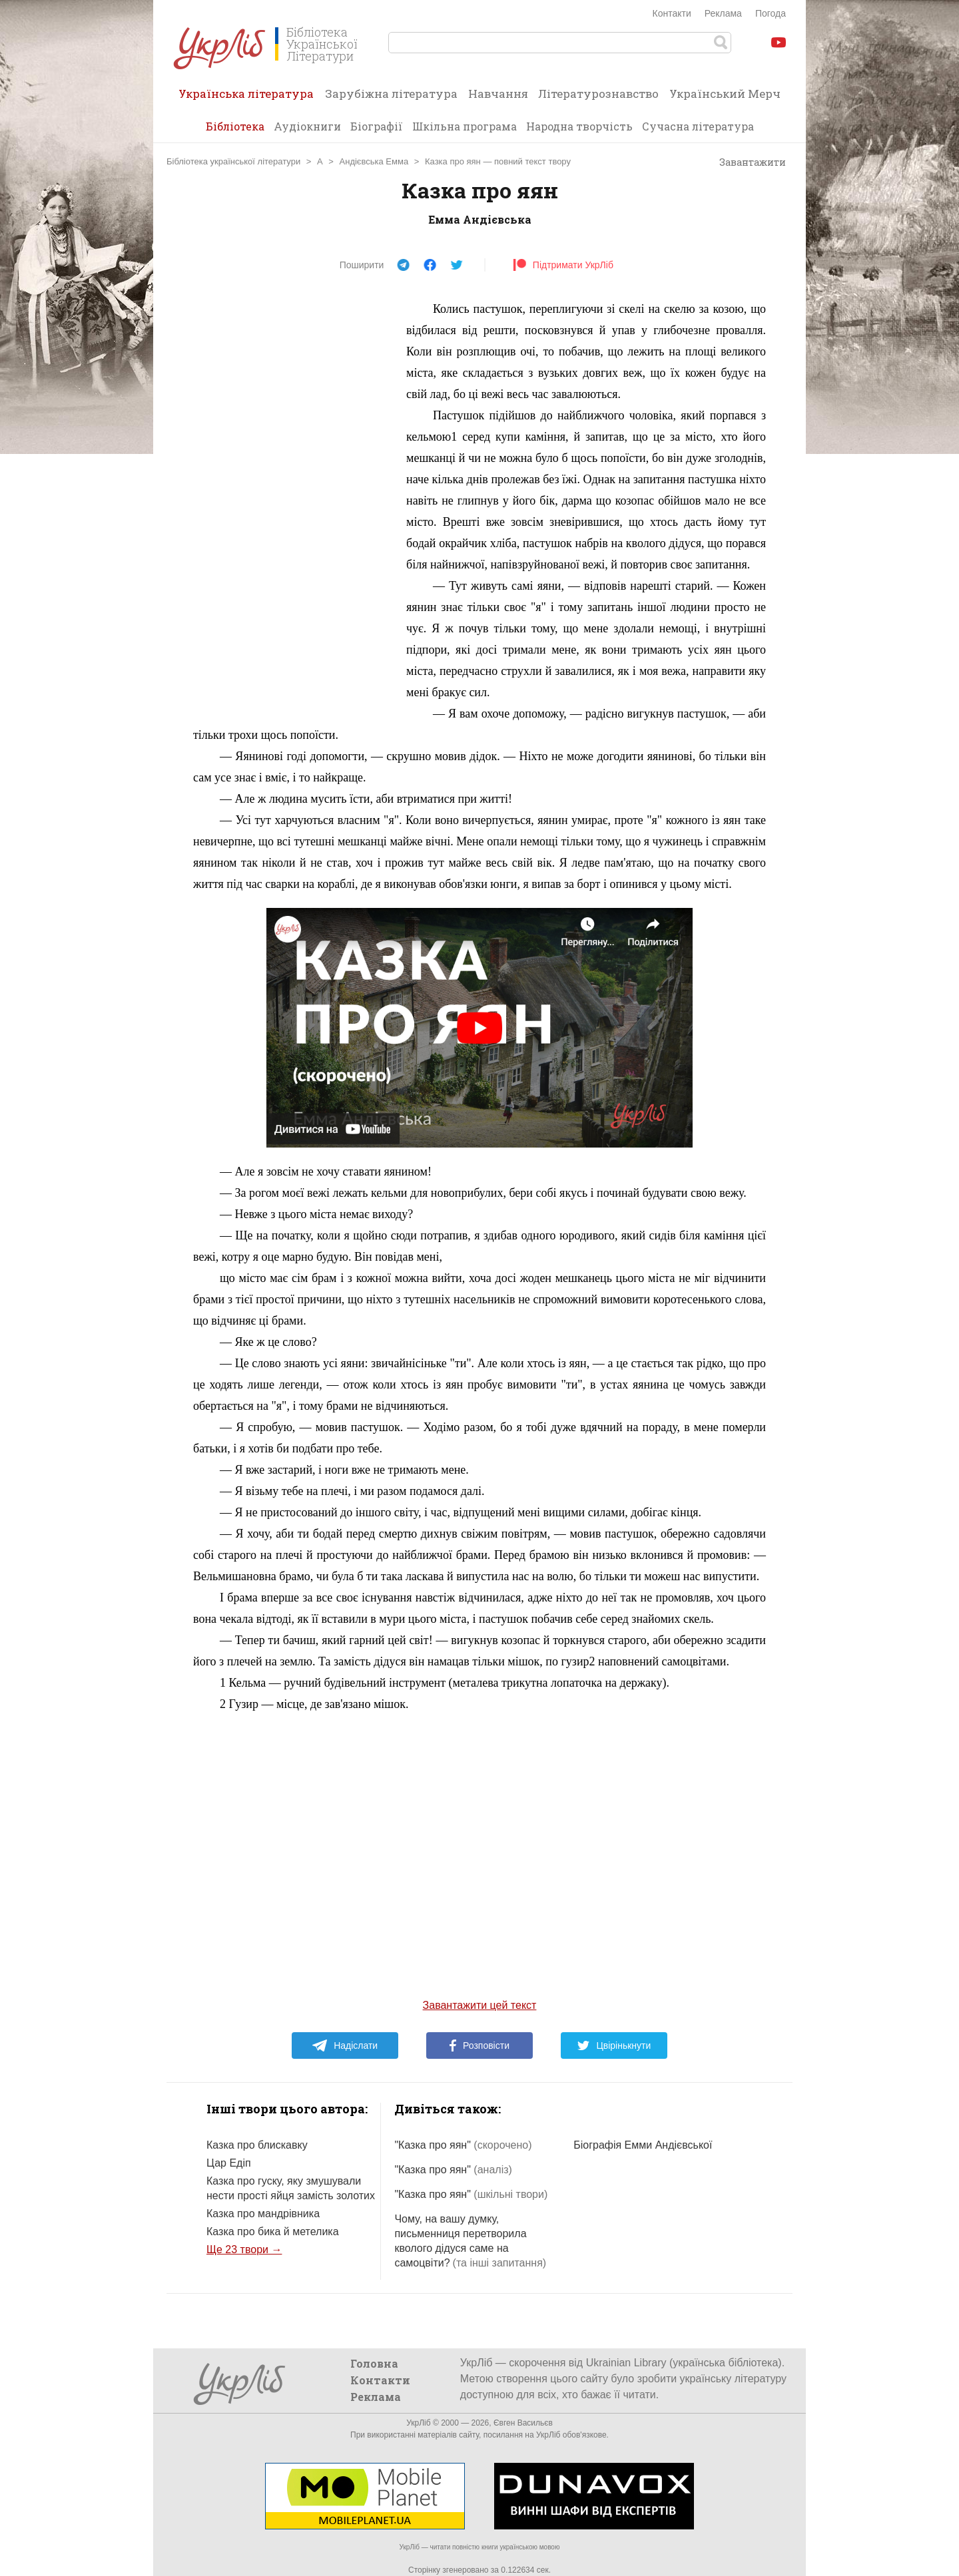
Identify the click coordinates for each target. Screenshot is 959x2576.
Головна (374, 2363)
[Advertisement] (293, 498)
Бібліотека (235, 126)
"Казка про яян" (462, 2145)
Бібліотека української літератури (233, 161)
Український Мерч (725, 93)
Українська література (246, 98)
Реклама (723, 13)
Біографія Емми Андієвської (642, 2145)
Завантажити (746, 162)
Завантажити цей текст (480, 2005)
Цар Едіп (228, 2163)
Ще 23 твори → (244, 2249)
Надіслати (345, 2045)
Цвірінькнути (614, 2045)
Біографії (376, 126)
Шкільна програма (464, 126)
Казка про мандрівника (263, 2213)
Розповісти (479, 2045)
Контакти (672, 13)
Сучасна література (698, 126)
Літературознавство (598, 93)
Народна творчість (579, 126)
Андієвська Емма (374, 161)
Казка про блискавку (257, 2145)
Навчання (498, 93)
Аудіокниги (307, 126)
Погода (770, 13)
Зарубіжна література (391, 93)
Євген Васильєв (523, 2423)
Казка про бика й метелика (272, 2231)
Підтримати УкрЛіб (563, 265)
